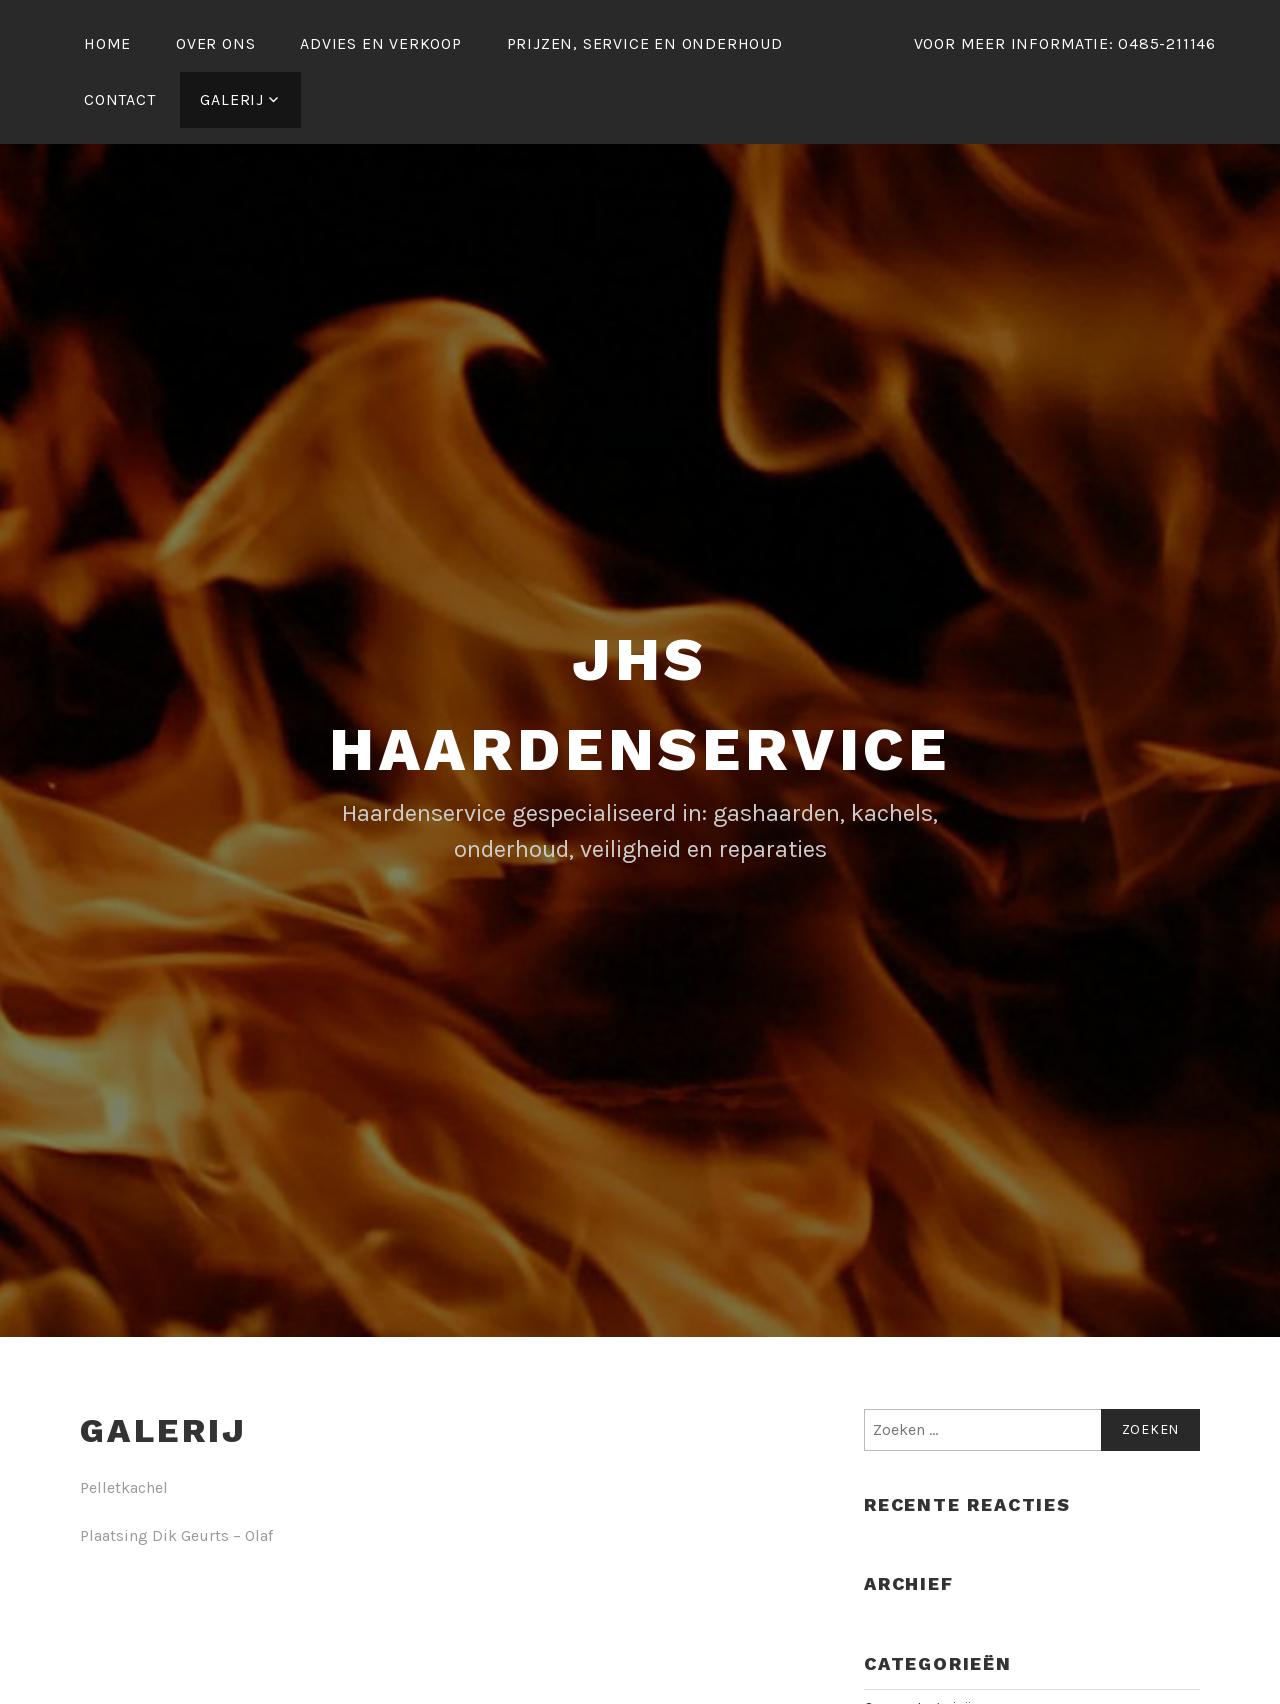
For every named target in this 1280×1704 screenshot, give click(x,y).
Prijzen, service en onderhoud (645, 43)
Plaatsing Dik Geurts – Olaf (176, 1535)
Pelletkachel (124, 1487)
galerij (232, 99)
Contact (120, 99)
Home (107, 43)
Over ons (215, 43)
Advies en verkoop (381, 43)
